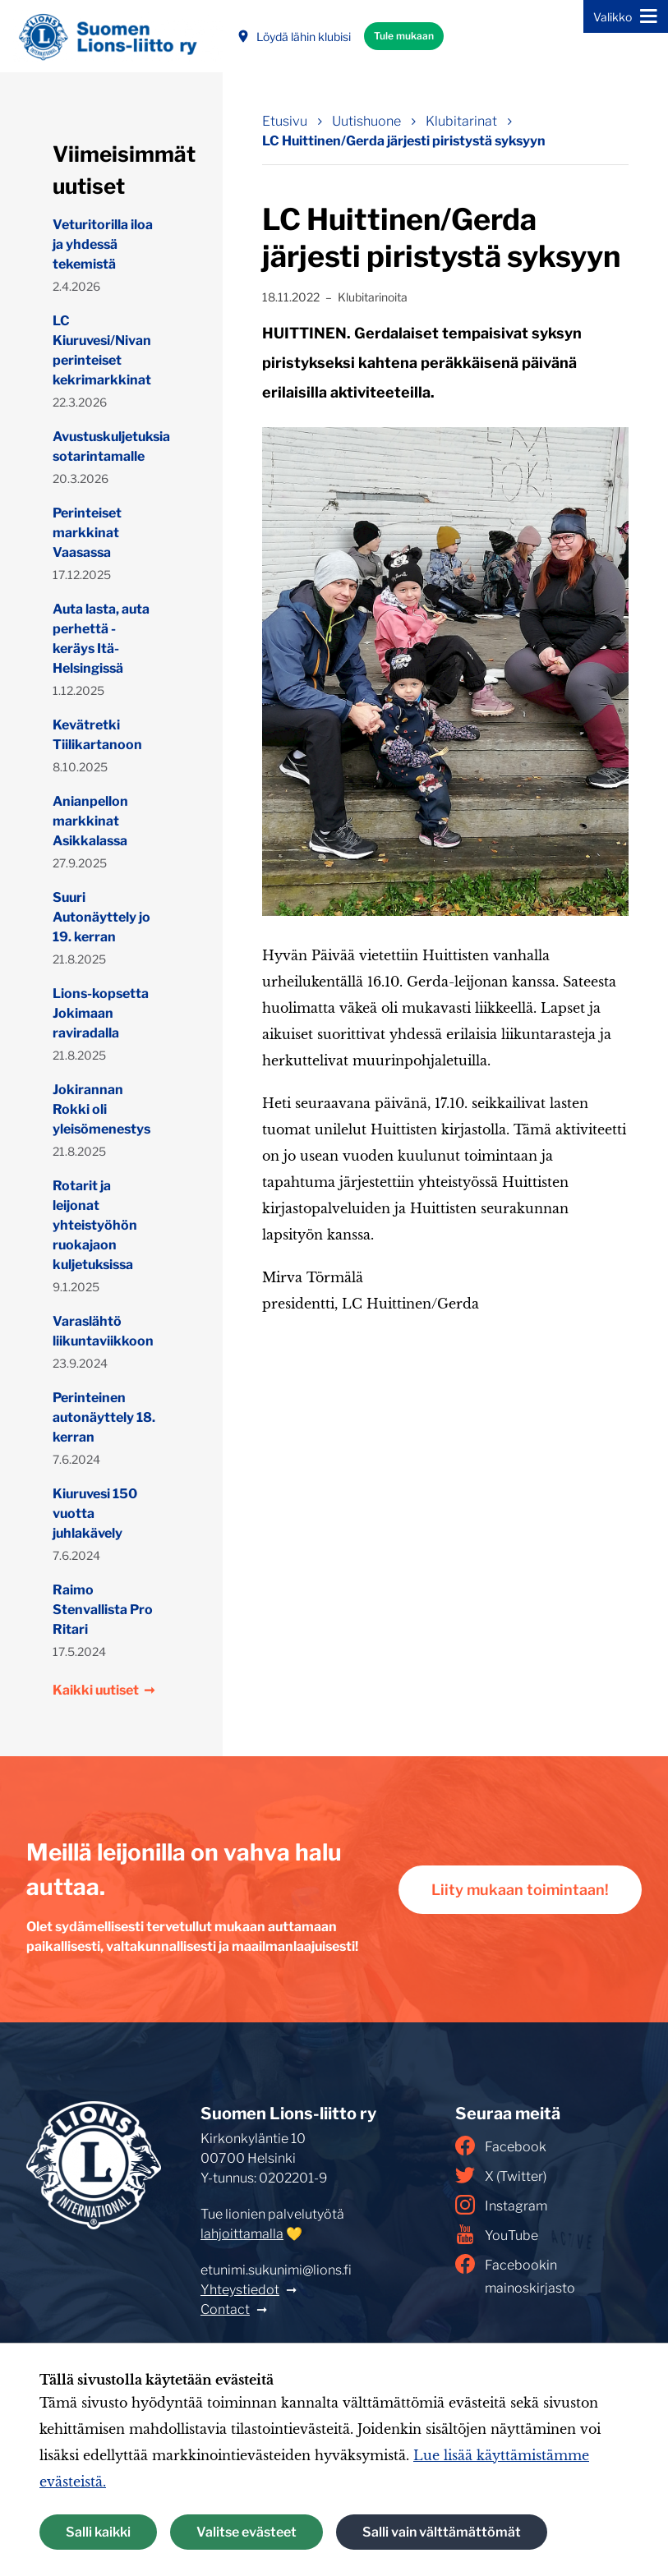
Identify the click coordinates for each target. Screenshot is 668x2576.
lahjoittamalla (241, 2234)
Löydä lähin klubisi (294, 37)
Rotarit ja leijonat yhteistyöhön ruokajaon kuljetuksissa (95, 1225)
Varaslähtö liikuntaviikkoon (103, 1331)
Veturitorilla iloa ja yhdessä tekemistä (103, 244)
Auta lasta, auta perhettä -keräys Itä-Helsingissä (101, 638)
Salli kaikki (98, 2532)
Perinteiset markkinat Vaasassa (87, 532)
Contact (225, 2309)
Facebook (500, 2145)
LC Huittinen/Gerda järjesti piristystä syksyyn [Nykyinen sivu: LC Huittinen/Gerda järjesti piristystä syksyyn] (404, 141)
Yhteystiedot (239, 2290)
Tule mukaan (404, 36)
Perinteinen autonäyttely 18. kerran (104, 1417)
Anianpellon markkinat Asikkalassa (90, 821)
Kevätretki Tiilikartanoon (97, 734)
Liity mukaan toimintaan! (520, 1889)
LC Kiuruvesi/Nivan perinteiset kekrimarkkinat (102, 350)
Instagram (501, 2205)
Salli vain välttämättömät (441, 2532)
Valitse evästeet (246, 2532)
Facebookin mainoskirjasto (515, 2275)
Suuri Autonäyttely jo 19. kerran (101, 917)
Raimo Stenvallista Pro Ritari (103, 1609)
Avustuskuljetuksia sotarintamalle (105, 446)
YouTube (496, 2234)
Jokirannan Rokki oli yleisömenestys (101, 1109)
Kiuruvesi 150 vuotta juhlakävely (95, 1513)
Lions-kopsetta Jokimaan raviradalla (101, 1013)
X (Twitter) (500, 2175)
